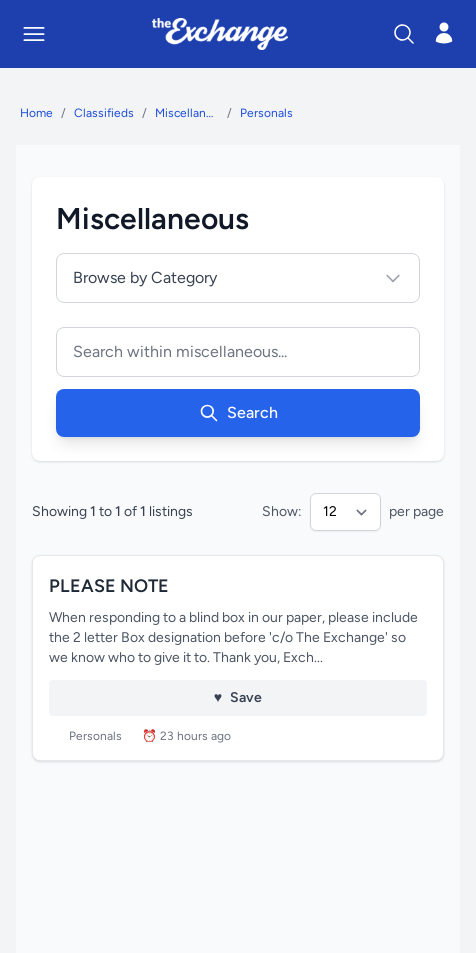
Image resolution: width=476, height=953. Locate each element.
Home (36, 113)
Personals (266, 113)
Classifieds (104, 113)
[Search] (404, 34)
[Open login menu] (444, 33)
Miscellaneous (187, 113)
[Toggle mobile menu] (34, 34)
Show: (282, 511)
